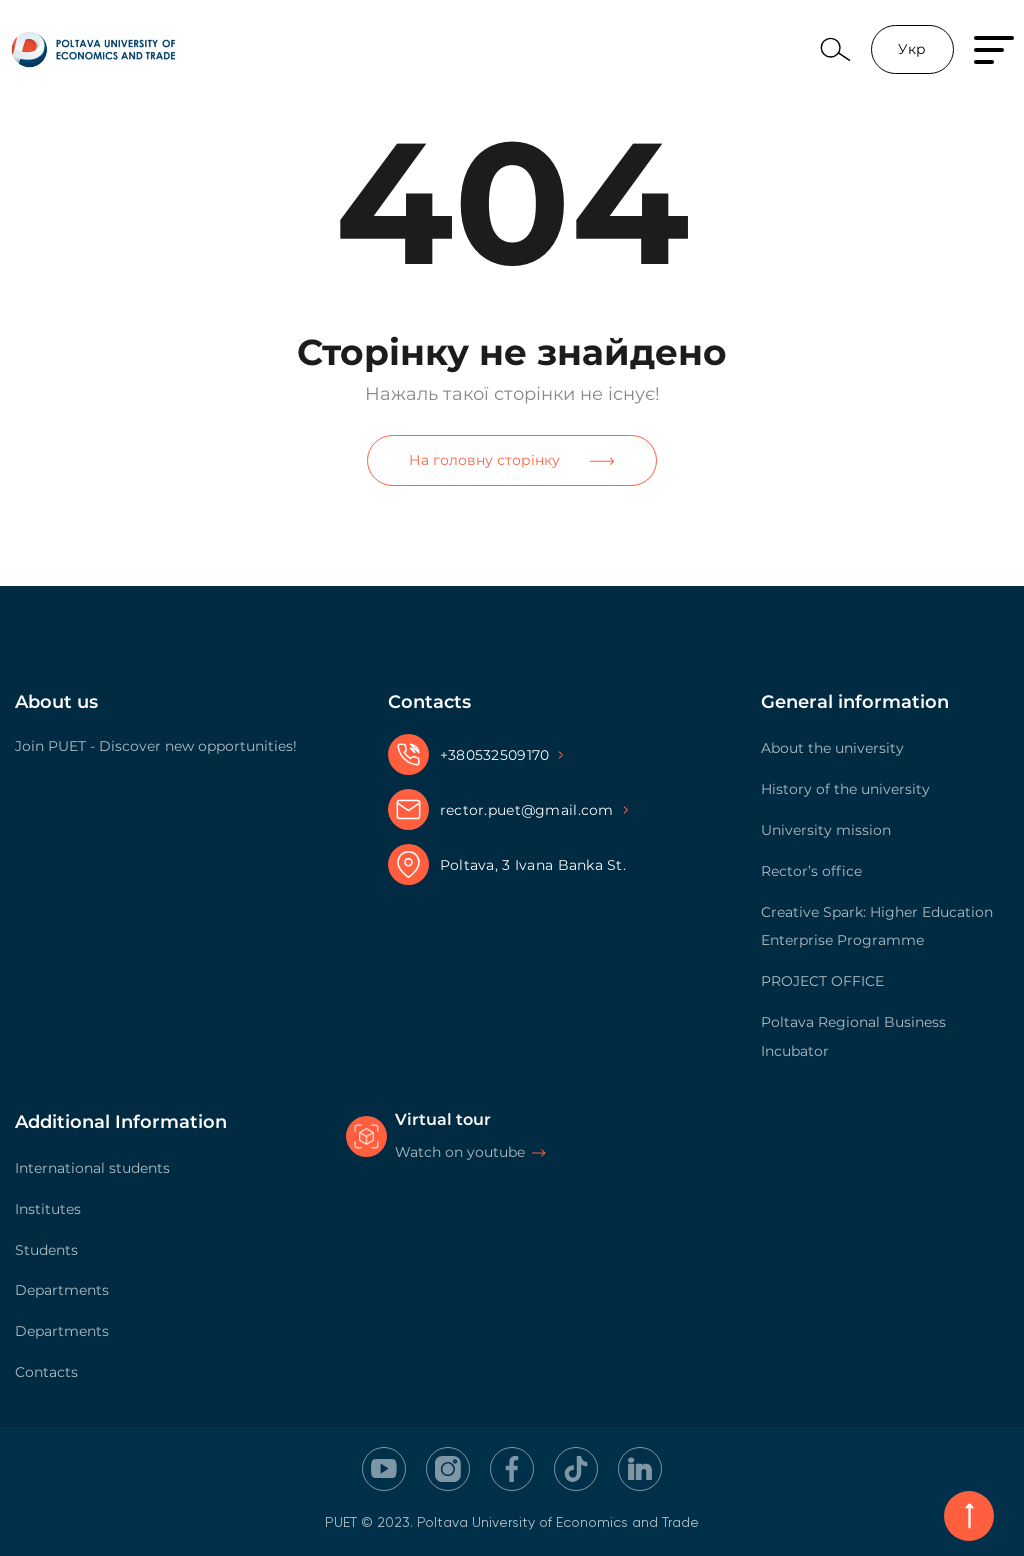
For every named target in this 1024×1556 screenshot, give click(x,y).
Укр (912, 49)
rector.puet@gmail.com (527, 810)
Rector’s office (811, 871)
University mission (826, 830)
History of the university (845, 789)
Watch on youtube (460, 1152)
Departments (62, 1290)
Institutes (48, 1209)
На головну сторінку (512, 460)
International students (92, 1168)
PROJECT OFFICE (822, 981)
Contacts (46, 1372)
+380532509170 (495, 755)
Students (46, 1250)
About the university (832, 748)
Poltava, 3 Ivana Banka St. (533, 865)
